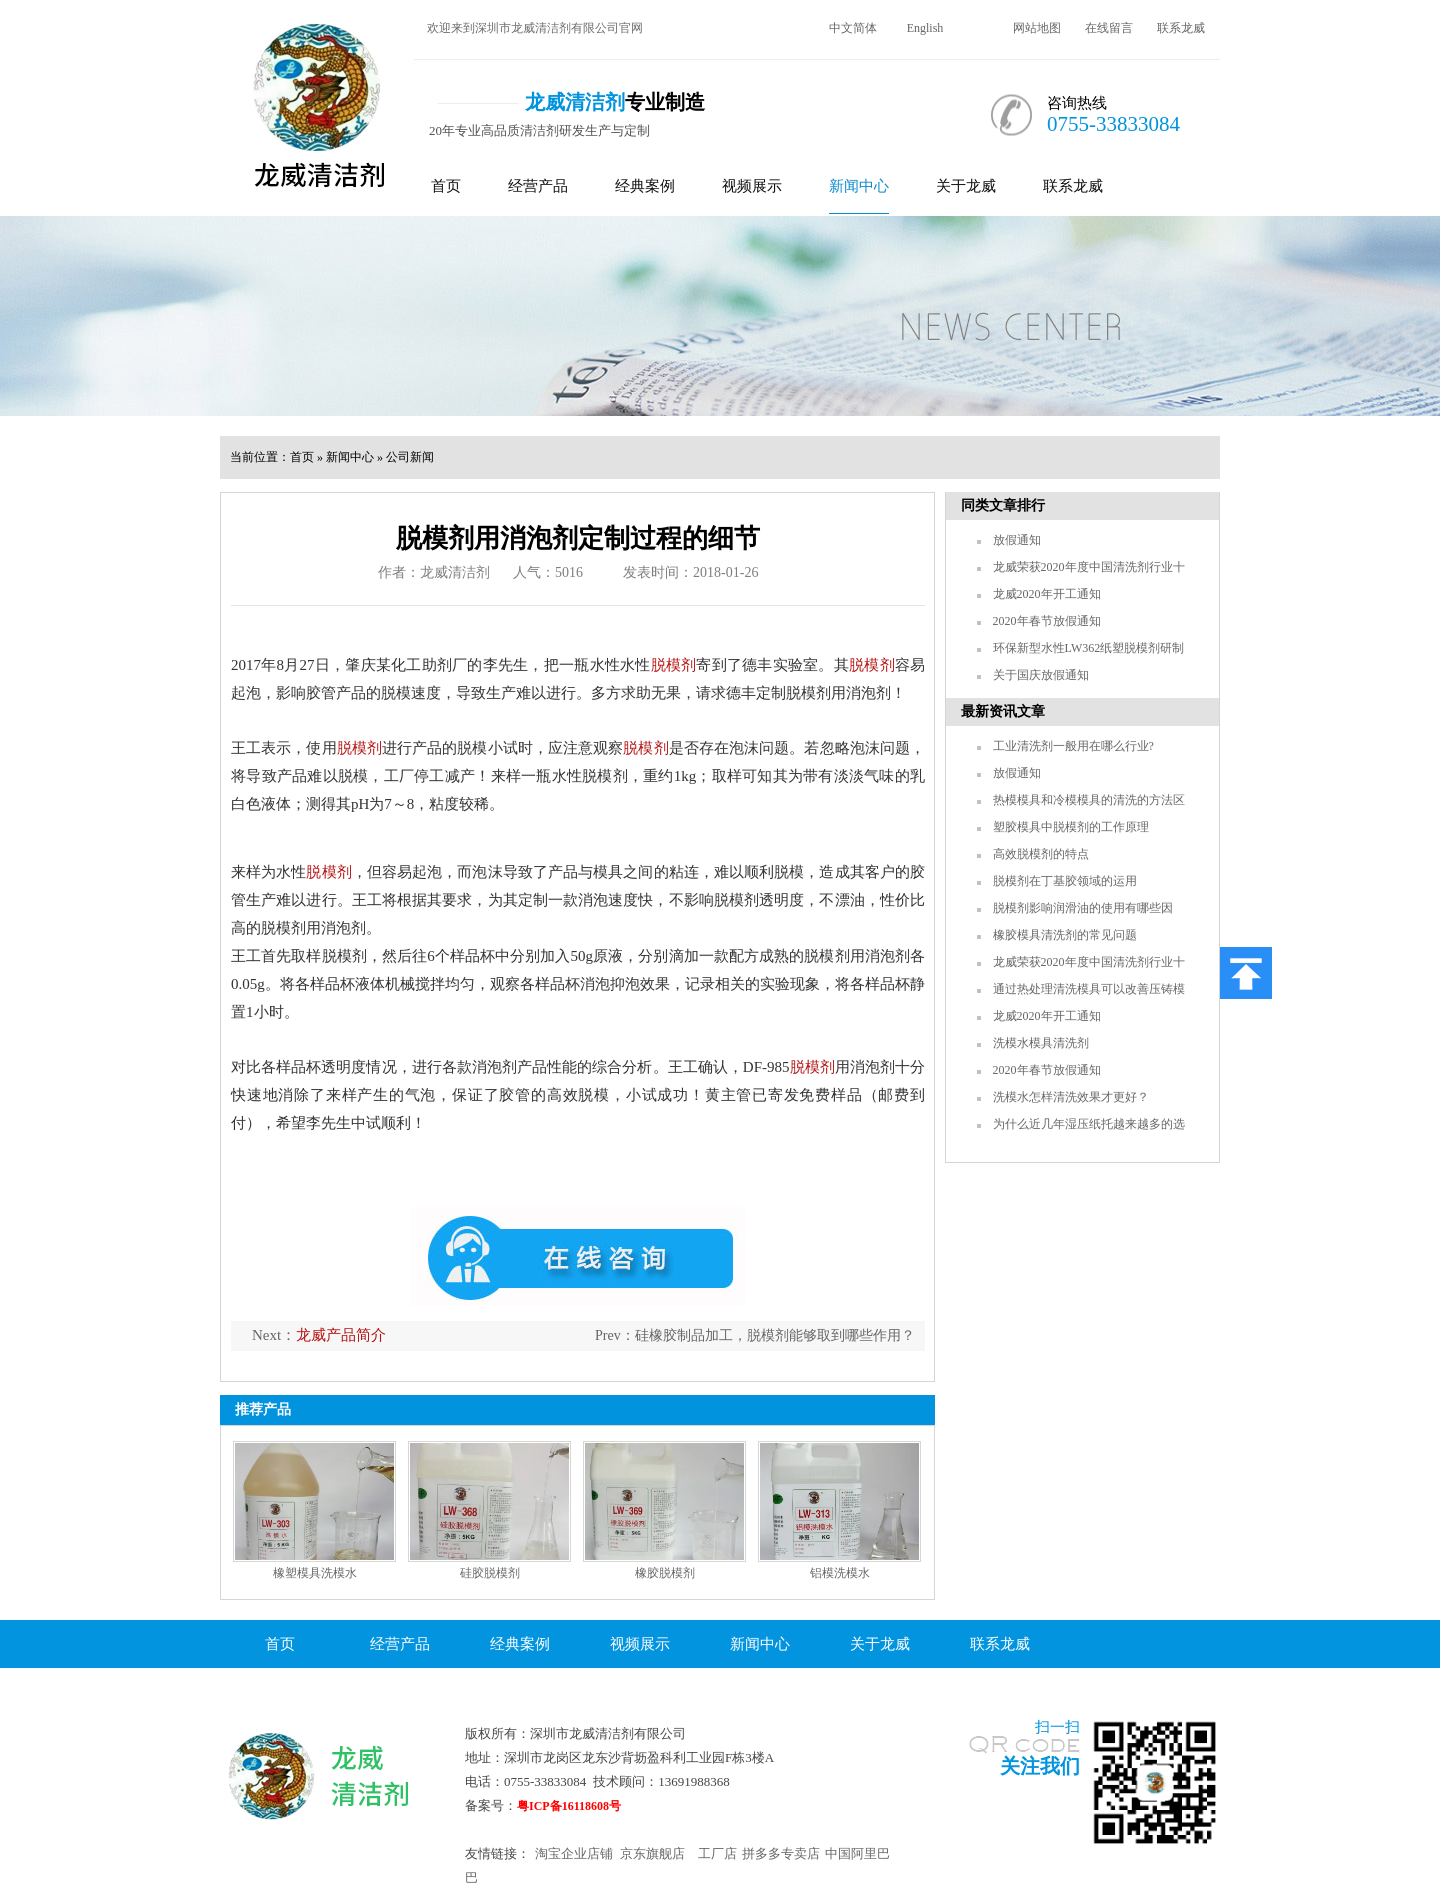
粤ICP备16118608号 (569, 1806)
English (925, 28)
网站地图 (1037, 28)
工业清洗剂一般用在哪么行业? (1073, 746)
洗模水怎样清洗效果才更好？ (1071, 1097)
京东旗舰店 (652, 1853)
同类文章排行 (1003, 505)
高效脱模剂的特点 (1041, 854)
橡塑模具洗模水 (315, 1573)
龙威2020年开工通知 (1047, 594)
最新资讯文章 (1003, 711)
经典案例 (645, 186)
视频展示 (752, 186)
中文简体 (853, 28)
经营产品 (538, 186)
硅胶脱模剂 (490, 1573)
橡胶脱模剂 (665, 1573)
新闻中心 (859, 186)
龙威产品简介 (341, 1335)
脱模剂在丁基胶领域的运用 (1065, 881)
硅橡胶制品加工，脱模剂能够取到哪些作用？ (775, 1335)
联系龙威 (1181, 28)
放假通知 (1017, 540)
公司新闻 (410, 457)
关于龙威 (966, 186)
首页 (446, 186)
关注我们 (1040, 1766)
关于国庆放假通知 (1041, 675)
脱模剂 (674, 665)
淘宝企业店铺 (574, 1853)
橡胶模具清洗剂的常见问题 (1065, 935)
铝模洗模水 (840, 1573)
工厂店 (717, 1853)
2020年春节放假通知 (1047, 621)
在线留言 (1109, 28)
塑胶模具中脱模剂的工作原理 (1071, 827)
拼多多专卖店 (781, 1853)
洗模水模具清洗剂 (1041, 1043)
